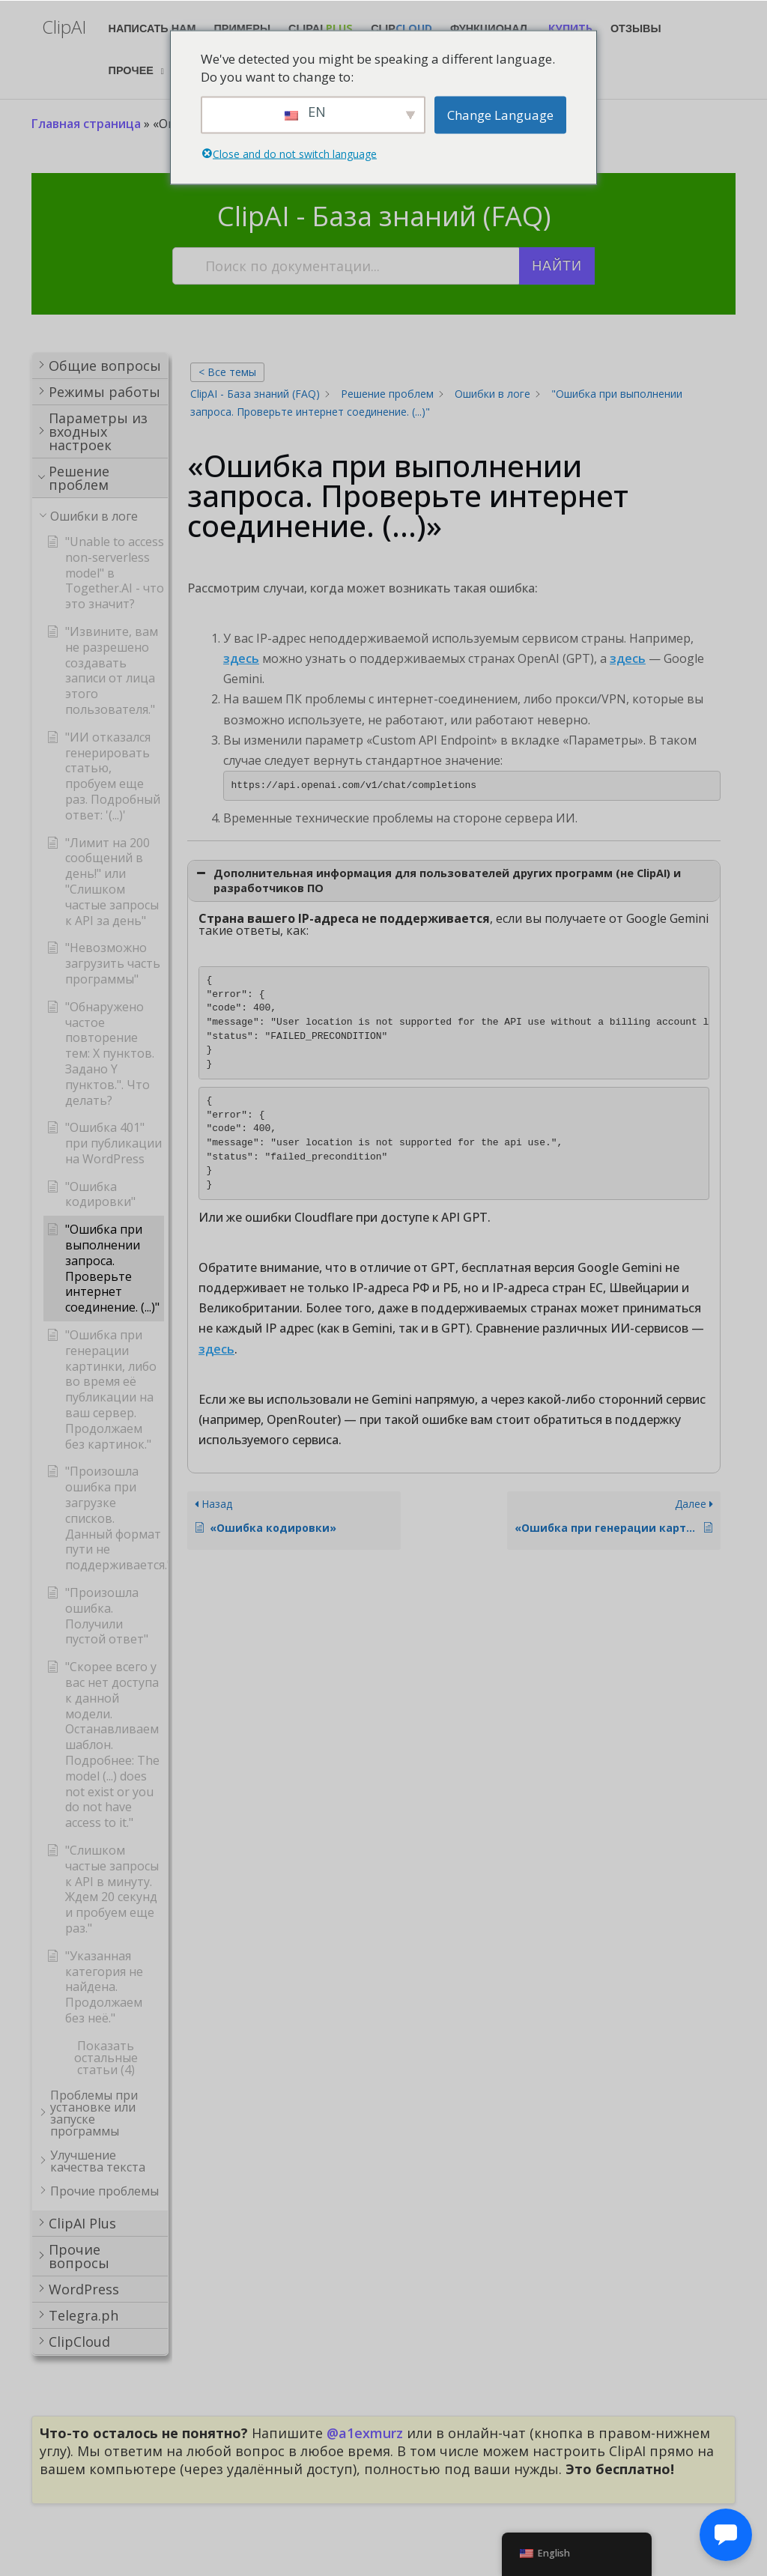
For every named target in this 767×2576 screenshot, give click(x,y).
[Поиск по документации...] (346, 266)
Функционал (488, 28)
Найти (557, 265)
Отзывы (635, 28)
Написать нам (152, 28)
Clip (401, 28)
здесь (241, 658)
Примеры (242, 28)
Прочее (131, 70)
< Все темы (227, 372)
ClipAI (320, 28)
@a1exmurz (365, 2433)
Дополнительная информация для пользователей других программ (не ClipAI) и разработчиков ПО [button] (437, 880)
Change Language (500, 114)
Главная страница (86, 123)
